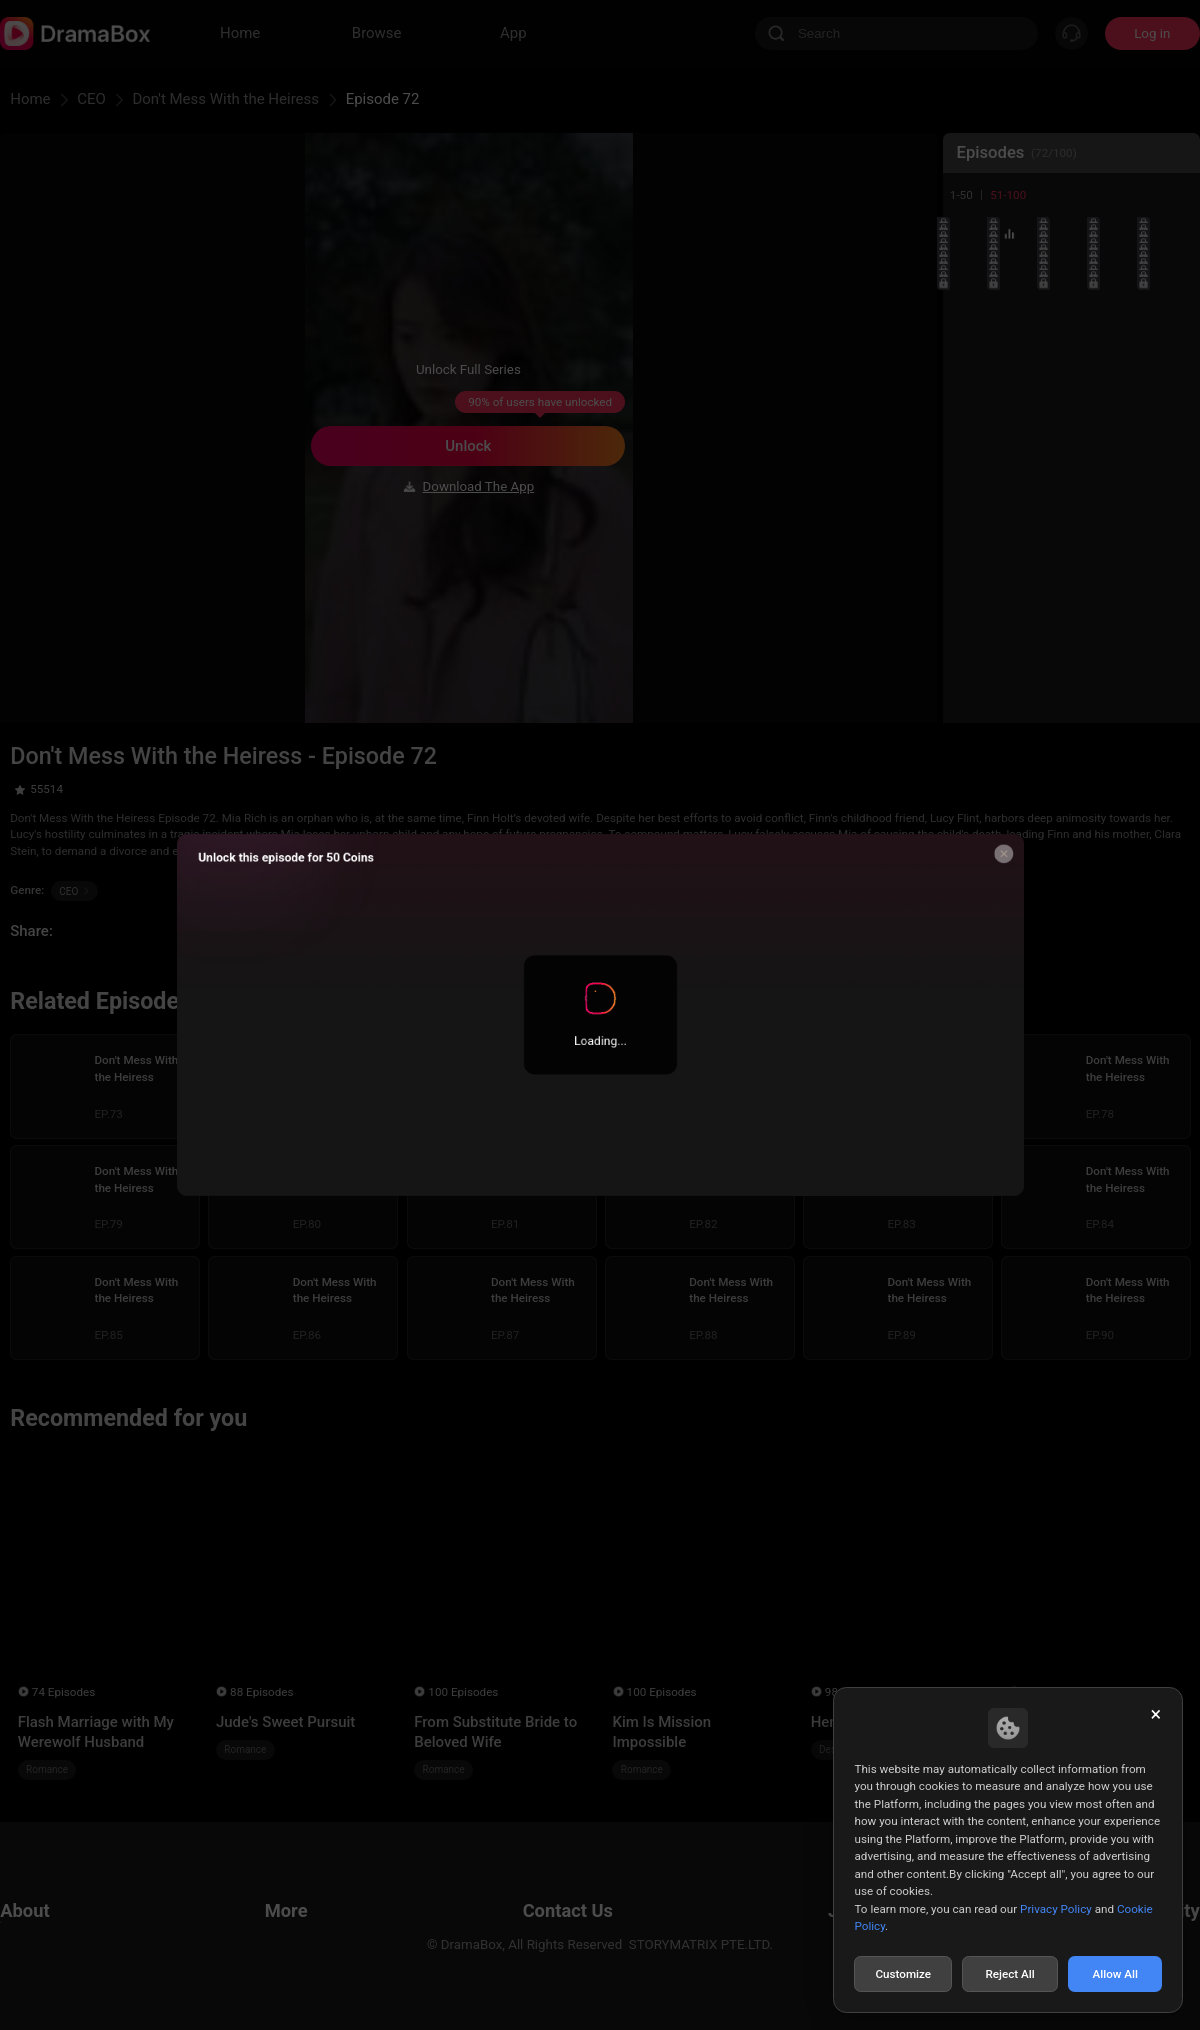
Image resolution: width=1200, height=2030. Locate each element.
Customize (903, 1974)
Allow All (1116, 1974)
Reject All (1009, 1974)
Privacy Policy (1056, 1909)
